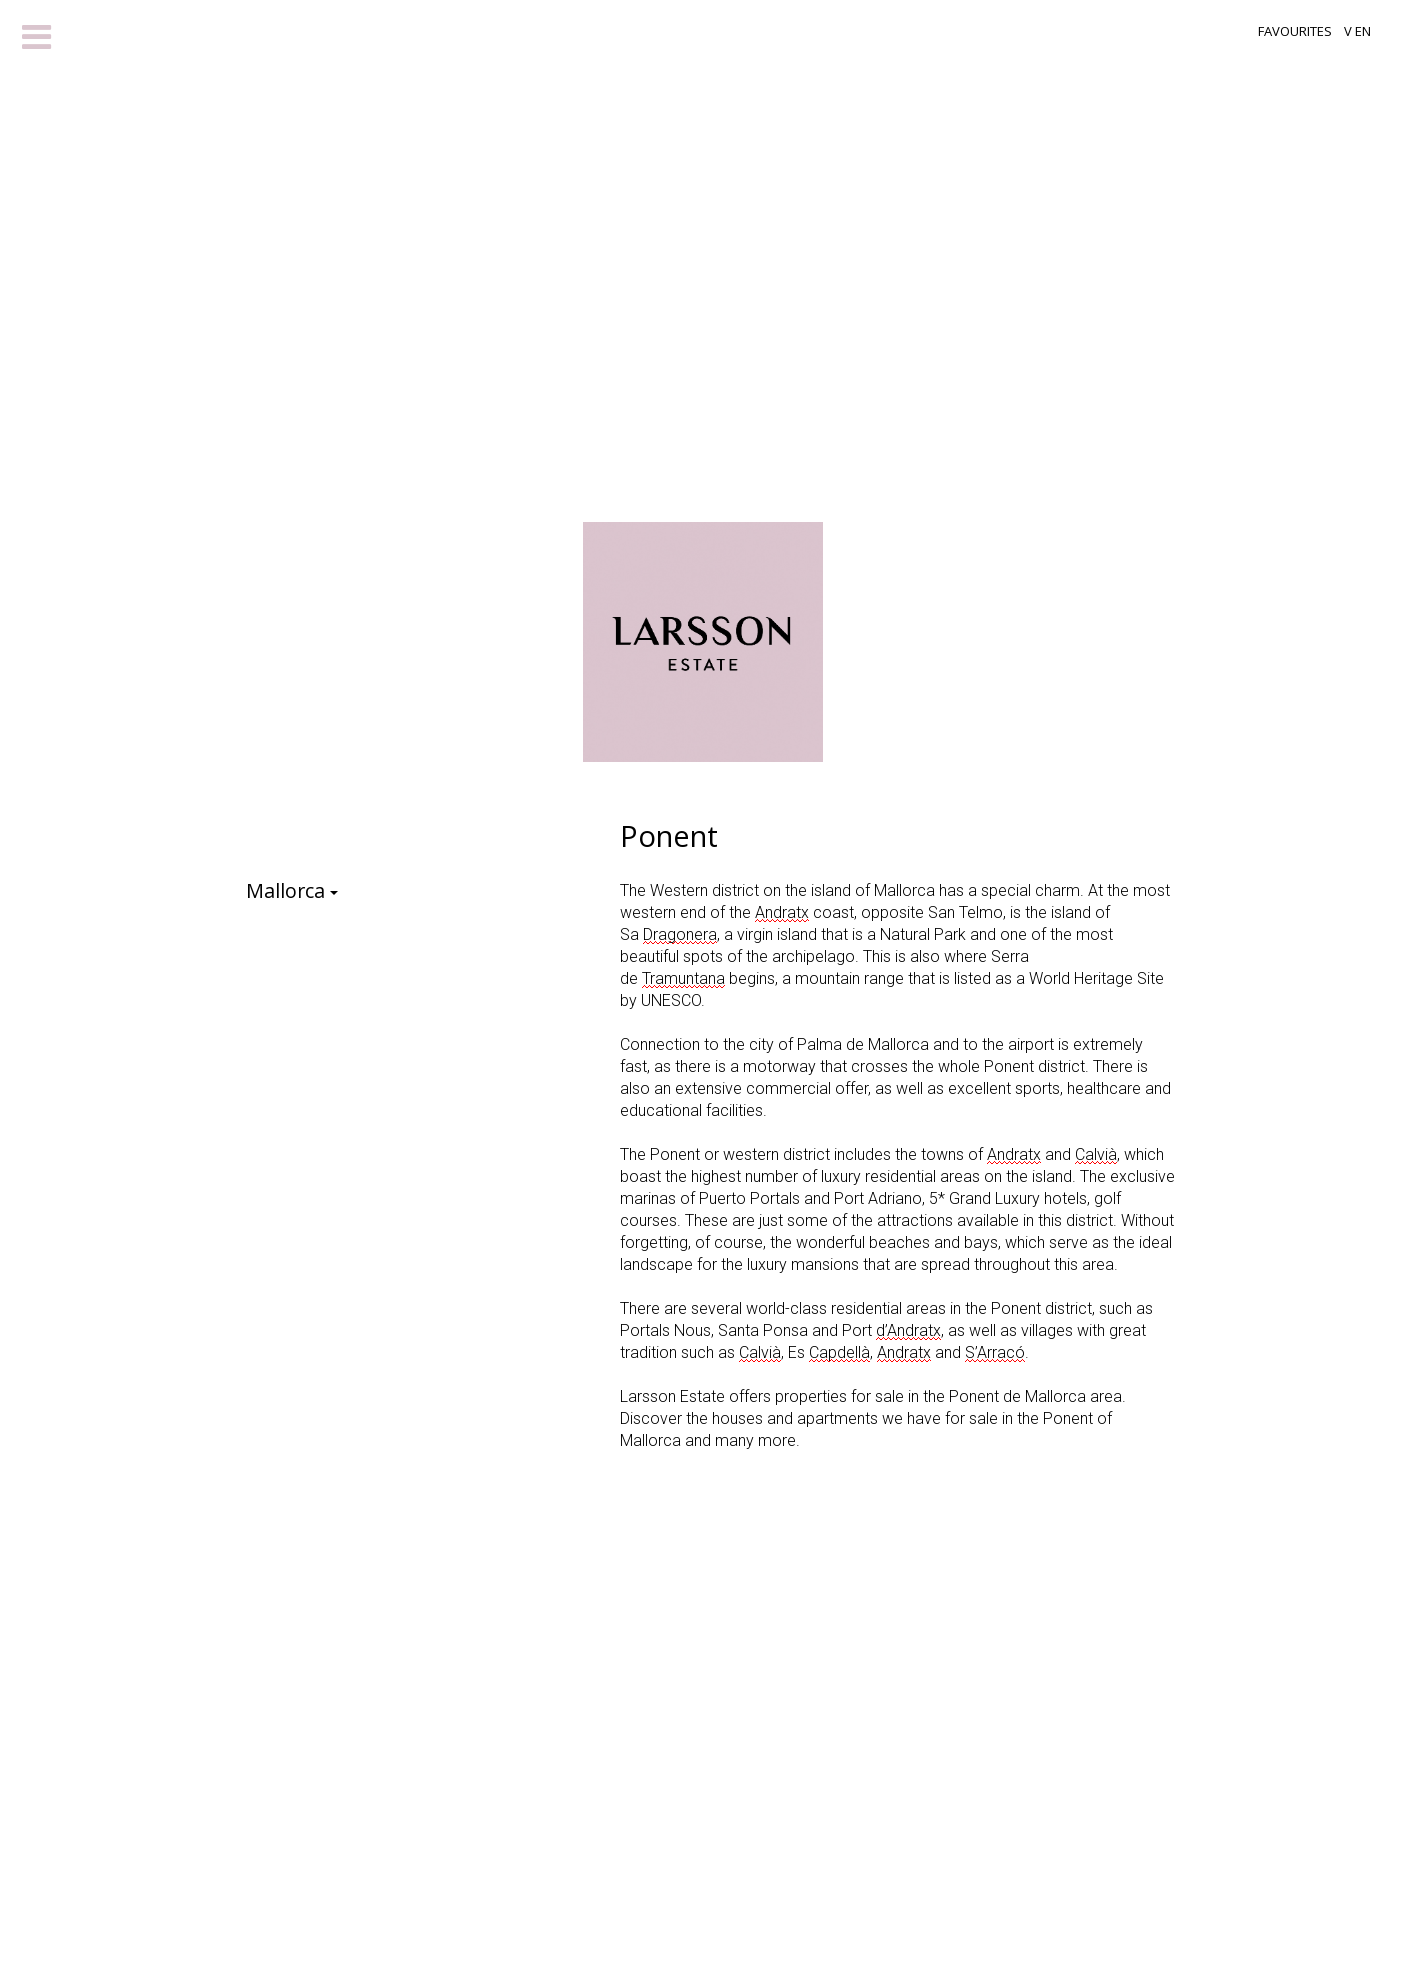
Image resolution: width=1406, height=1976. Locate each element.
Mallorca (298, 894)
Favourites (1295, 31)
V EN (1357, 31)
